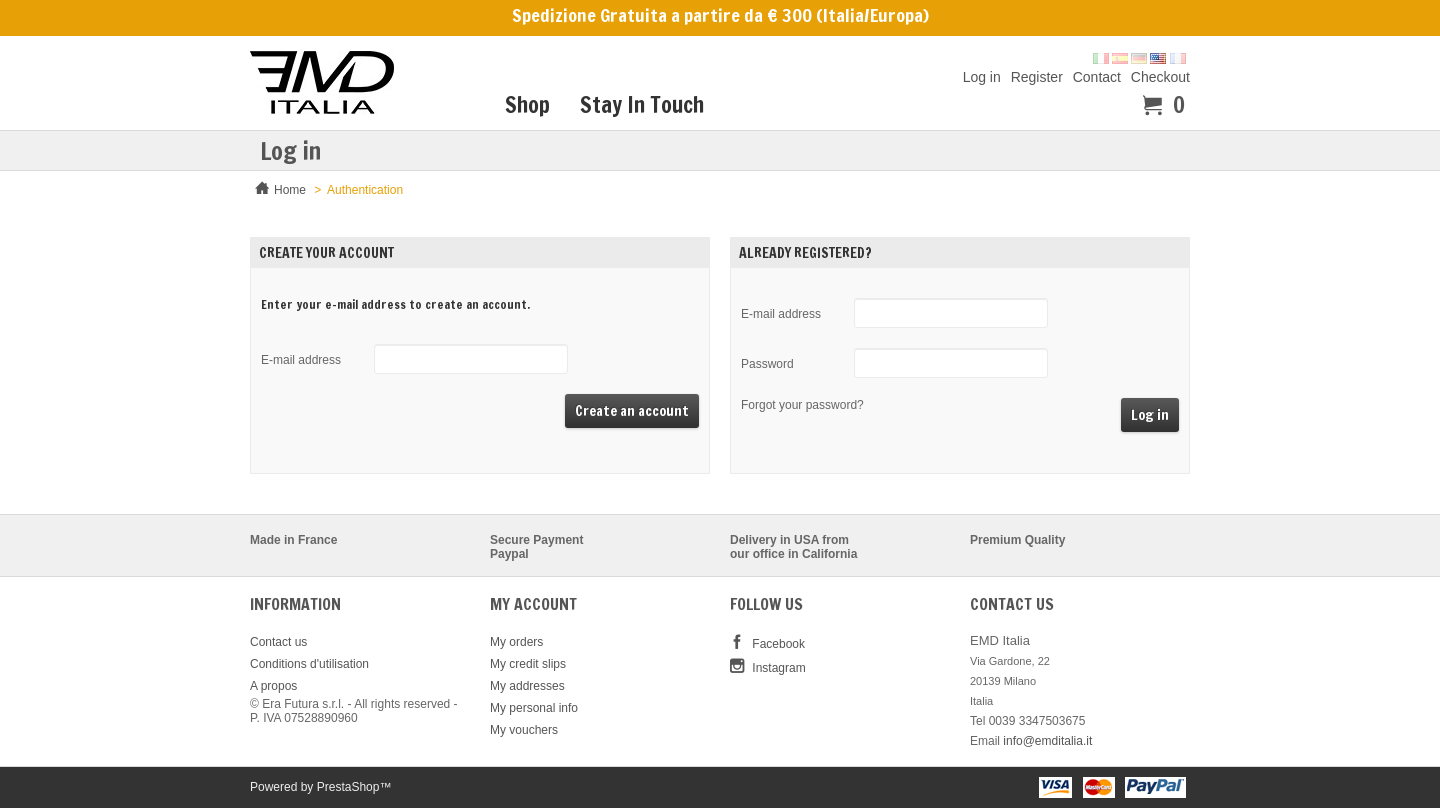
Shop (527, 104)
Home (290, 190)
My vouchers (524, 730)
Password (767, 364)
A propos (273, 686)
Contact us (278, 642)
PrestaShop (348, 787)
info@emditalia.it (1047, 741)
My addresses (527, 686)
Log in (982, 76)
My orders (516, 642)
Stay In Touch (642, 104)
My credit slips (528, 664)
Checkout (1160, 76)
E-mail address (301, 360)
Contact (1097, 76)
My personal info (534, 708)
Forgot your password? (802, 405)
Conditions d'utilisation (309, 664)
